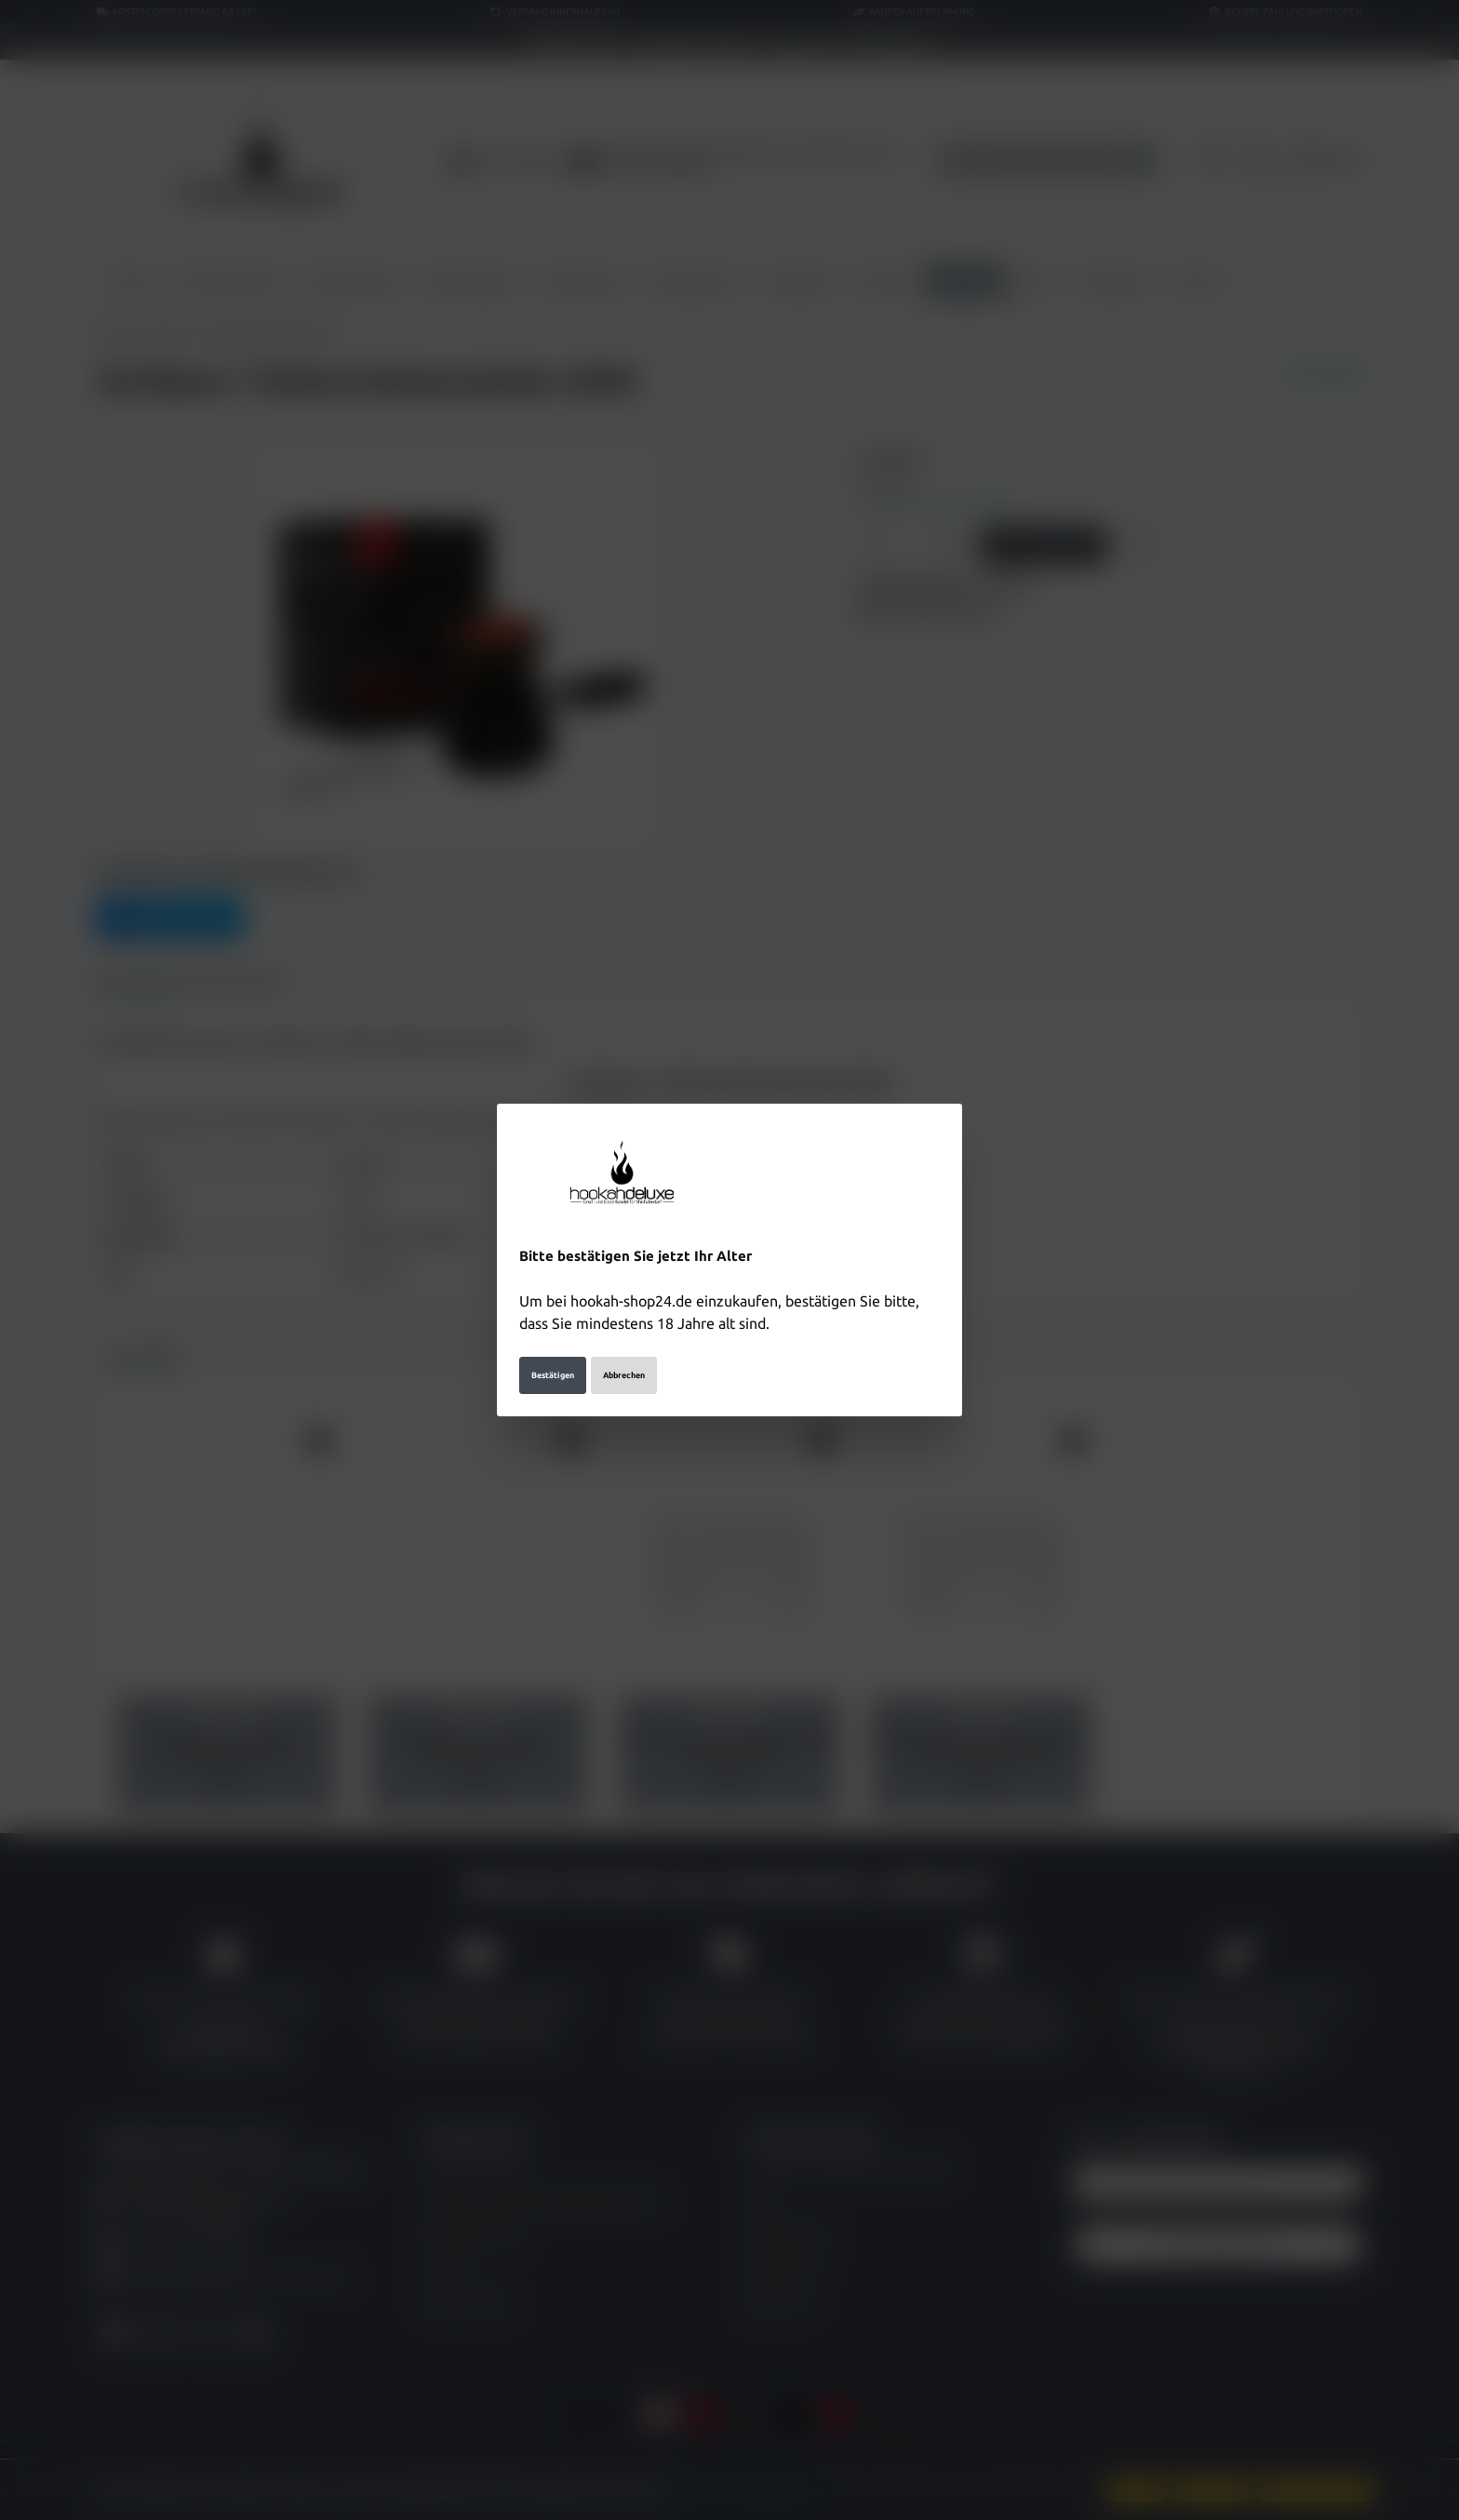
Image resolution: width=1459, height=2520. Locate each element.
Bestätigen (552, 1375)
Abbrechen (624, 1375)
